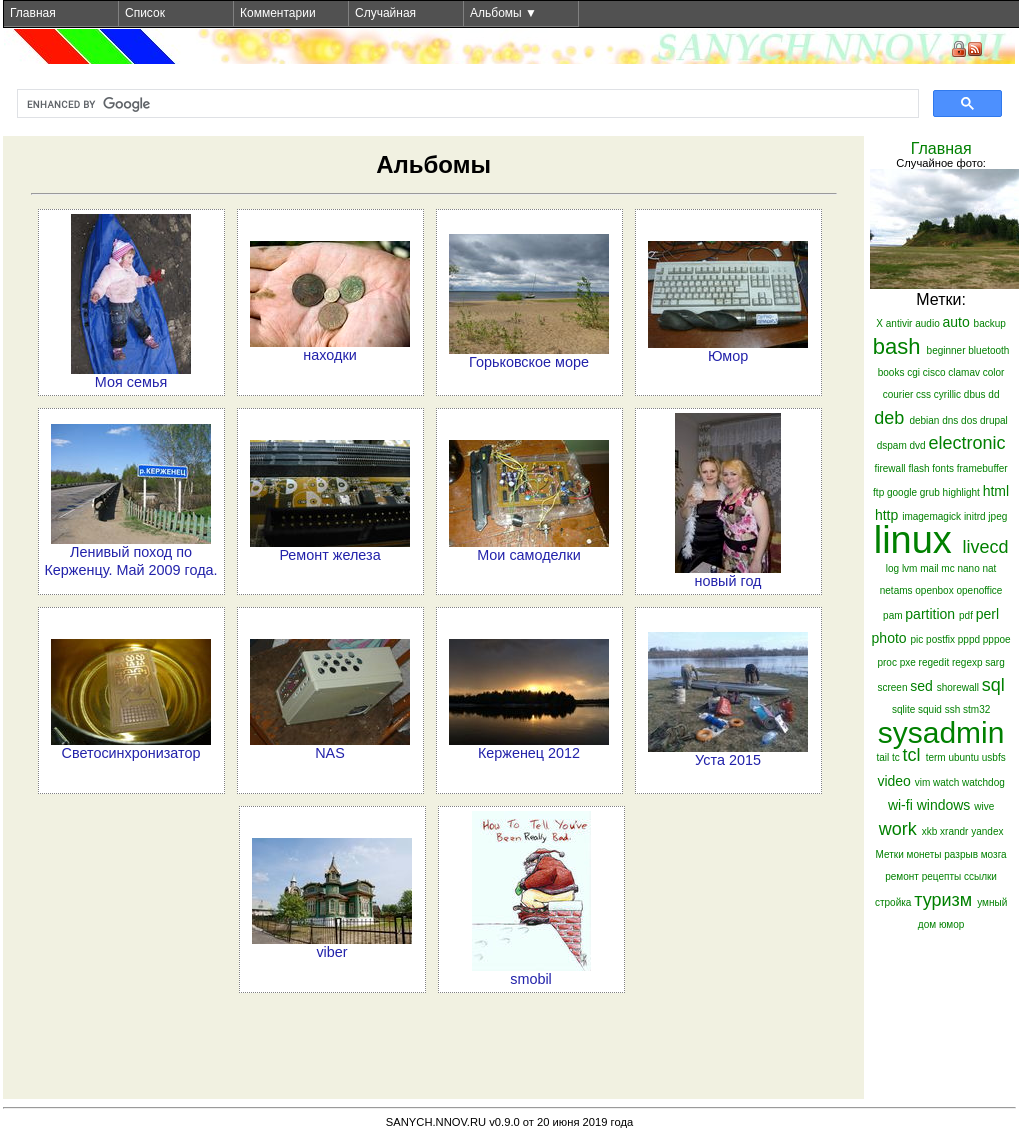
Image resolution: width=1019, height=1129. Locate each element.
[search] (466, 104)
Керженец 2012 (529, 753)
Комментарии (278, 13)
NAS (330, 753)
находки (329, 355)
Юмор (728, 356)
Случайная (385, 13)
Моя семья (131, 382)
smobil (531, 979)
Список (145, 13)
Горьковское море (529, 362)
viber (331, 952)
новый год (728, 581)
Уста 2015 (728, 760)
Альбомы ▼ (503, 13)
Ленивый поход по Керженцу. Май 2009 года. (130, 561)
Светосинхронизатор (131, 753)
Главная (33, 13)
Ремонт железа (329, 555)
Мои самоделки (529, 555)
